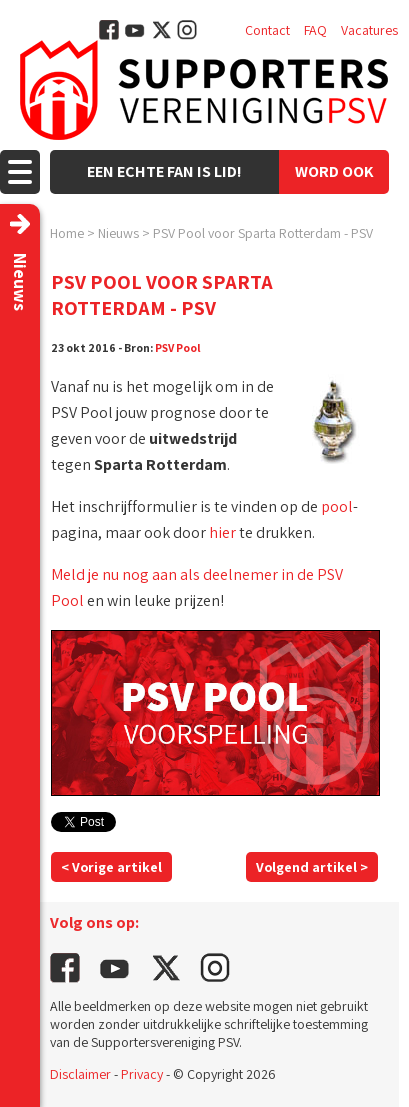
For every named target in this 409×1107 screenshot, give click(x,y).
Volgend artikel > (312, 867)
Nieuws (118, 233)
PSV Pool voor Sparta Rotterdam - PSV (263, 233)
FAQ (315, 30)
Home (67, 233)
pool (337, 506)
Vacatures (369, 30)
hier (222, 532)
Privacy (142, 1074)
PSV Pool (178, 347)
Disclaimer (80, 1074)
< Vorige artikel (111, 867)
